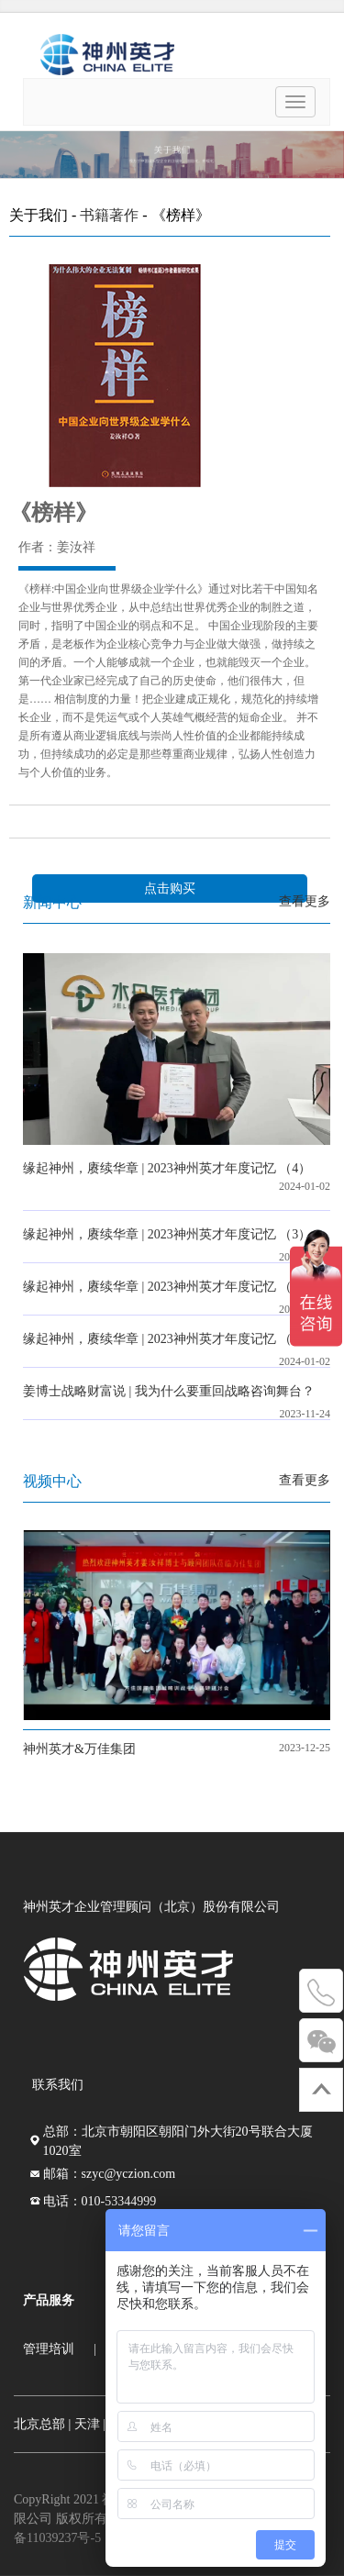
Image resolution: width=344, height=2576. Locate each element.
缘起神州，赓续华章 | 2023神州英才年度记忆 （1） (167, 1339)
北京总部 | (42, 2424)
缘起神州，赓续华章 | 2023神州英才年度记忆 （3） (167, 1234)
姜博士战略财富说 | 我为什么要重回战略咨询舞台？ (169, 1391)
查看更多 (304, 901)
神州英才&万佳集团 (79, 1749)
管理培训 (48, 2349)
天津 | (89, 2424)
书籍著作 (109, 215)
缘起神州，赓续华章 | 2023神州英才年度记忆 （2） (167, 1287)
